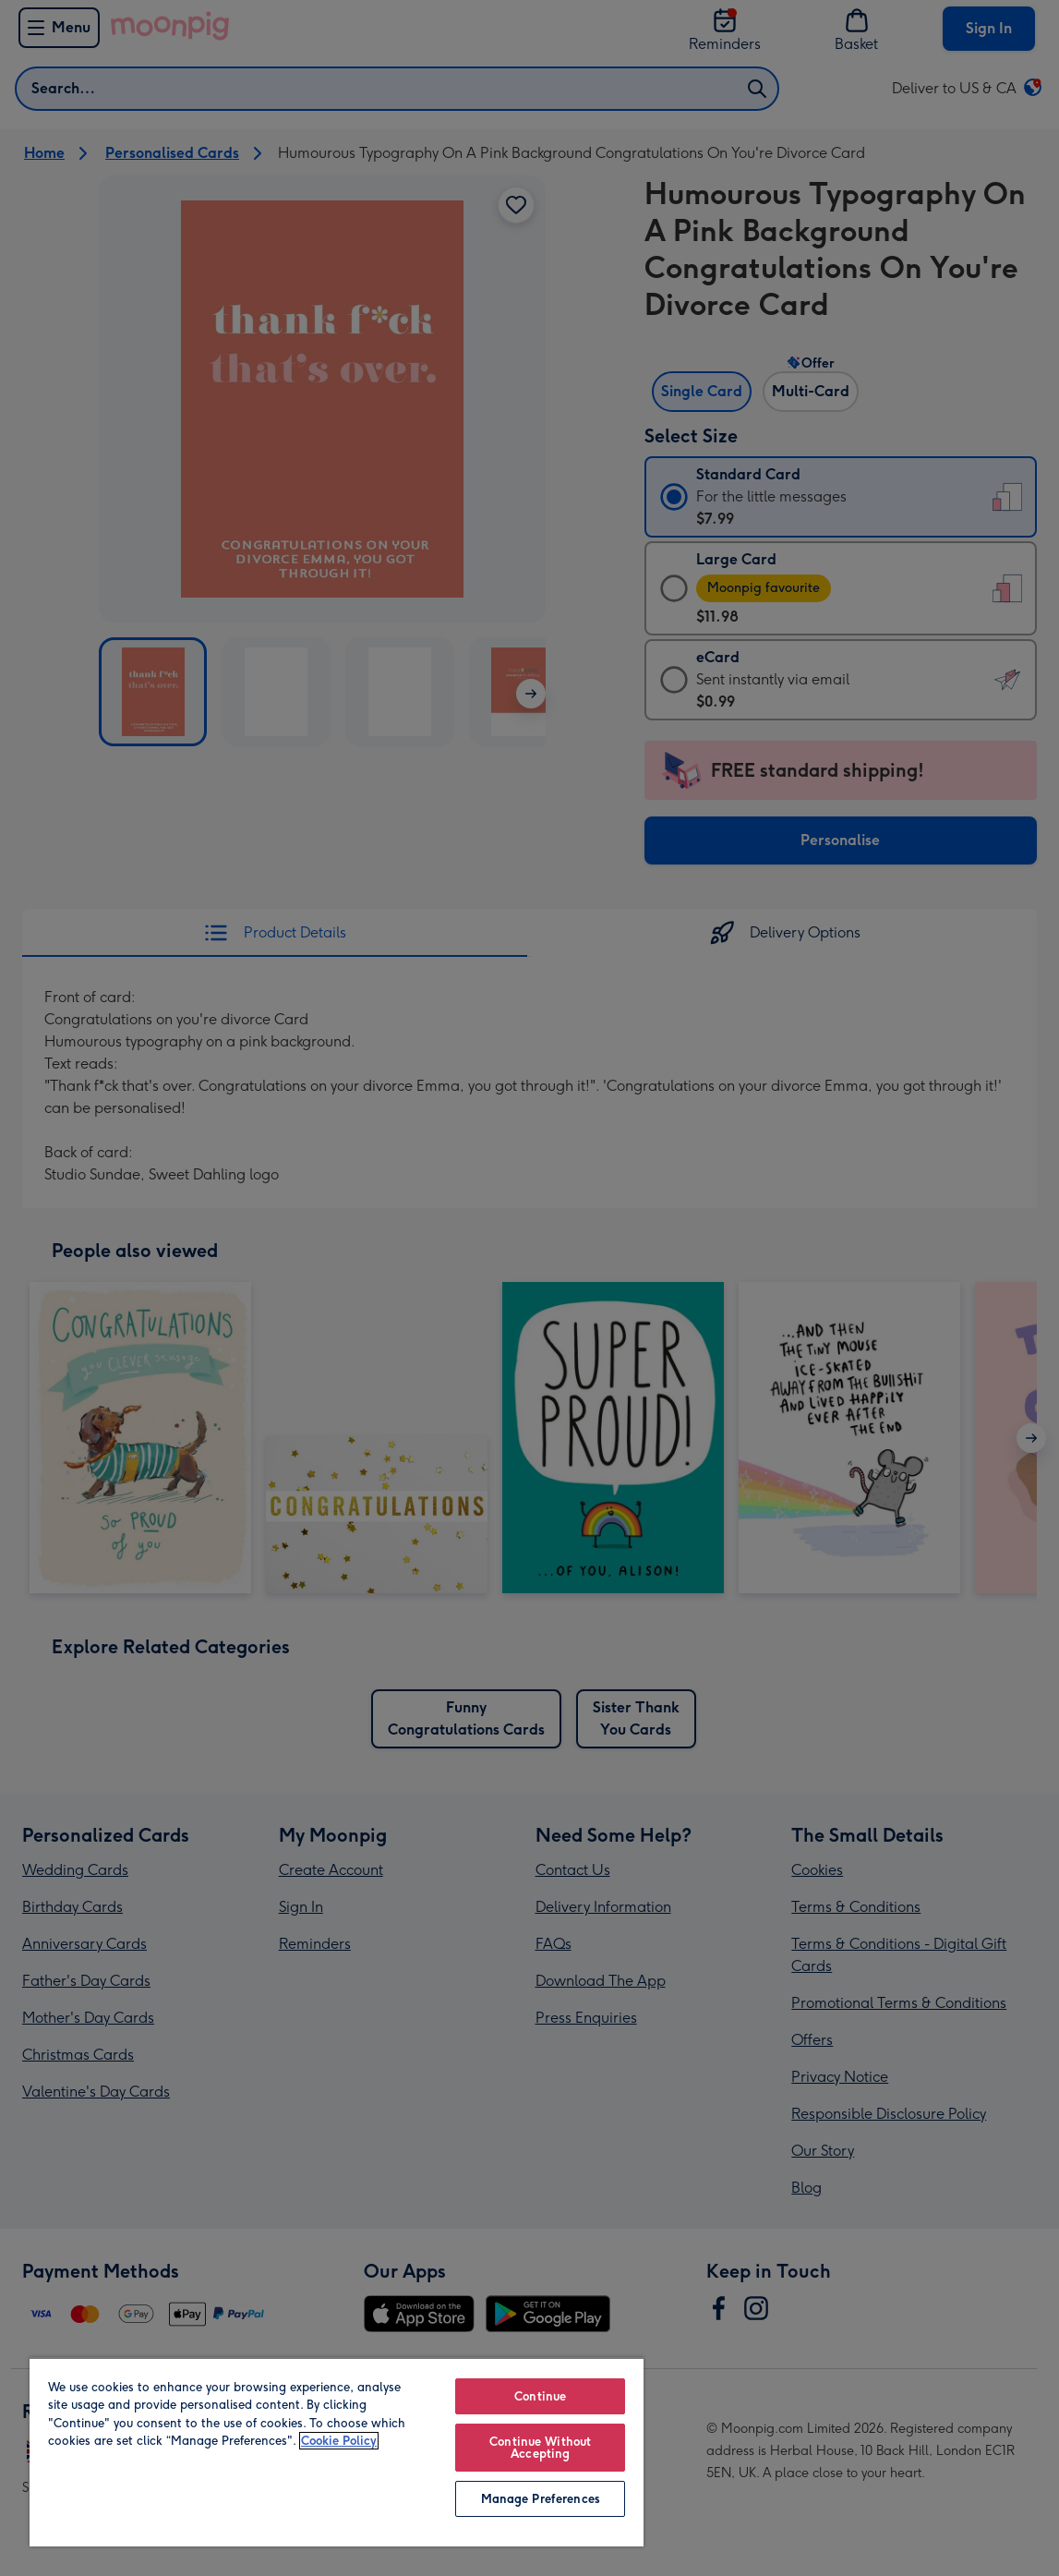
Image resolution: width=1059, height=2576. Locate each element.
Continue (540, 2396)
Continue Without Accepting (540, 2448)
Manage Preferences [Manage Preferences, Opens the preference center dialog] (540, 2499)
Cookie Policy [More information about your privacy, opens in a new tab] (339, 2441)
